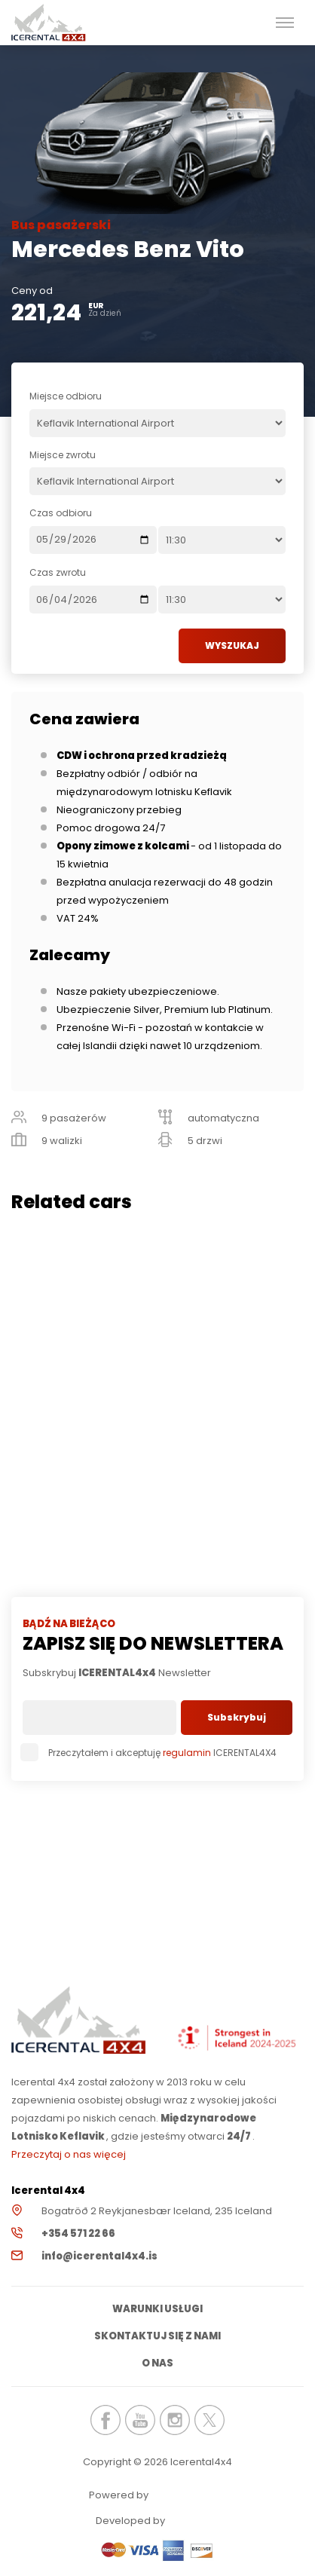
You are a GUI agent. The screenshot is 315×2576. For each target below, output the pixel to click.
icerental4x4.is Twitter (209, 2420)
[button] (285, 22)
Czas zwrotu (57, 572)
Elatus (209, 2520)
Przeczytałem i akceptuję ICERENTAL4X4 (150, 1752)
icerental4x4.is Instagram (175, 2420)
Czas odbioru (60, 512)
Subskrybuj (236, 1717)
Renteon (192, 2494)
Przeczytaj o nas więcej (68, 2154)
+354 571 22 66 (78, 2233)
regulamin (187, 1752)
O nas (157, 2363)
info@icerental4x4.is (99, 2256)
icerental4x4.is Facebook (105, 2420)
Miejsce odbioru (65, 396)
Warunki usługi (157, 2309)
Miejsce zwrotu (62, 454)
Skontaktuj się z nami (157, 2336)
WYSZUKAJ (232, 645)
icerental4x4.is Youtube (140, 2420)
